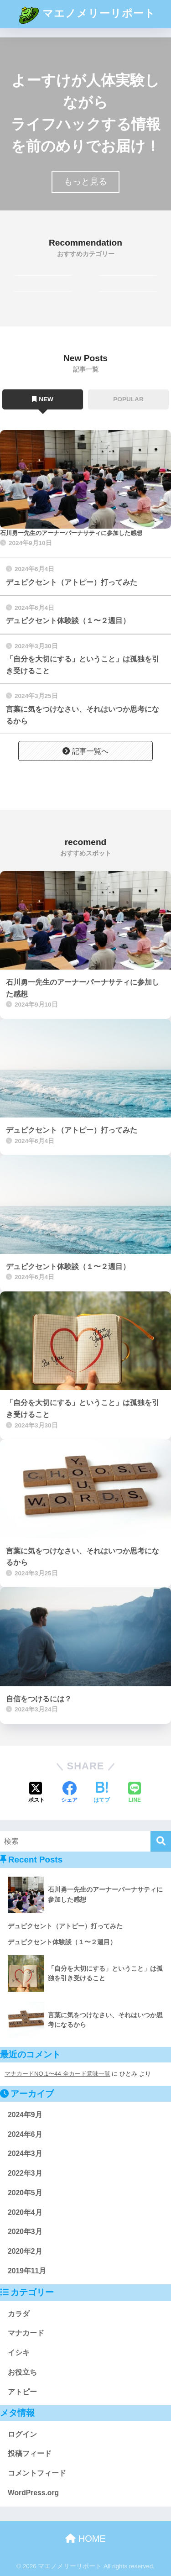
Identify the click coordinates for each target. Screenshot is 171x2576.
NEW (42, 399)
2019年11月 (27, 2271)
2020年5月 (25, 2193)
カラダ (19, 2314)
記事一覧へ (85, 751)
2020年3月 (25, 2231)
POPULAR (128, 399)
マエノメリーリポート (86, 14)
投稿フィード (30, 2453)
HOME (85, 2539)
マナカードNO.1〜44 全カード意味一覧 (57, 2073)
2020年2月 (25, 2251)
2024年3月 (25, 2153)
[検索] (160, 1841)
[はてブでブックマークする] (101, 1793)
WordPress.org (33, 2493)
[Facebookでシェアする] (69, 1793)
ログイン (22, 2434)
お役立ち (22, 2372)
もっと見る (85, 181)
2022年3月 (25, 2173)
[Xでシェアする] (36, 1793)
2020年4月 (25, 2212)
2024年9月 (25, 2115)
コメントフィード (37, 2473)
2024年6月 (25, 2134)
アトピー (22, 2392)
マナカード (26, 2333)
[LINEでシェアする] (134, 1793)
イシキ (19, 2352)
